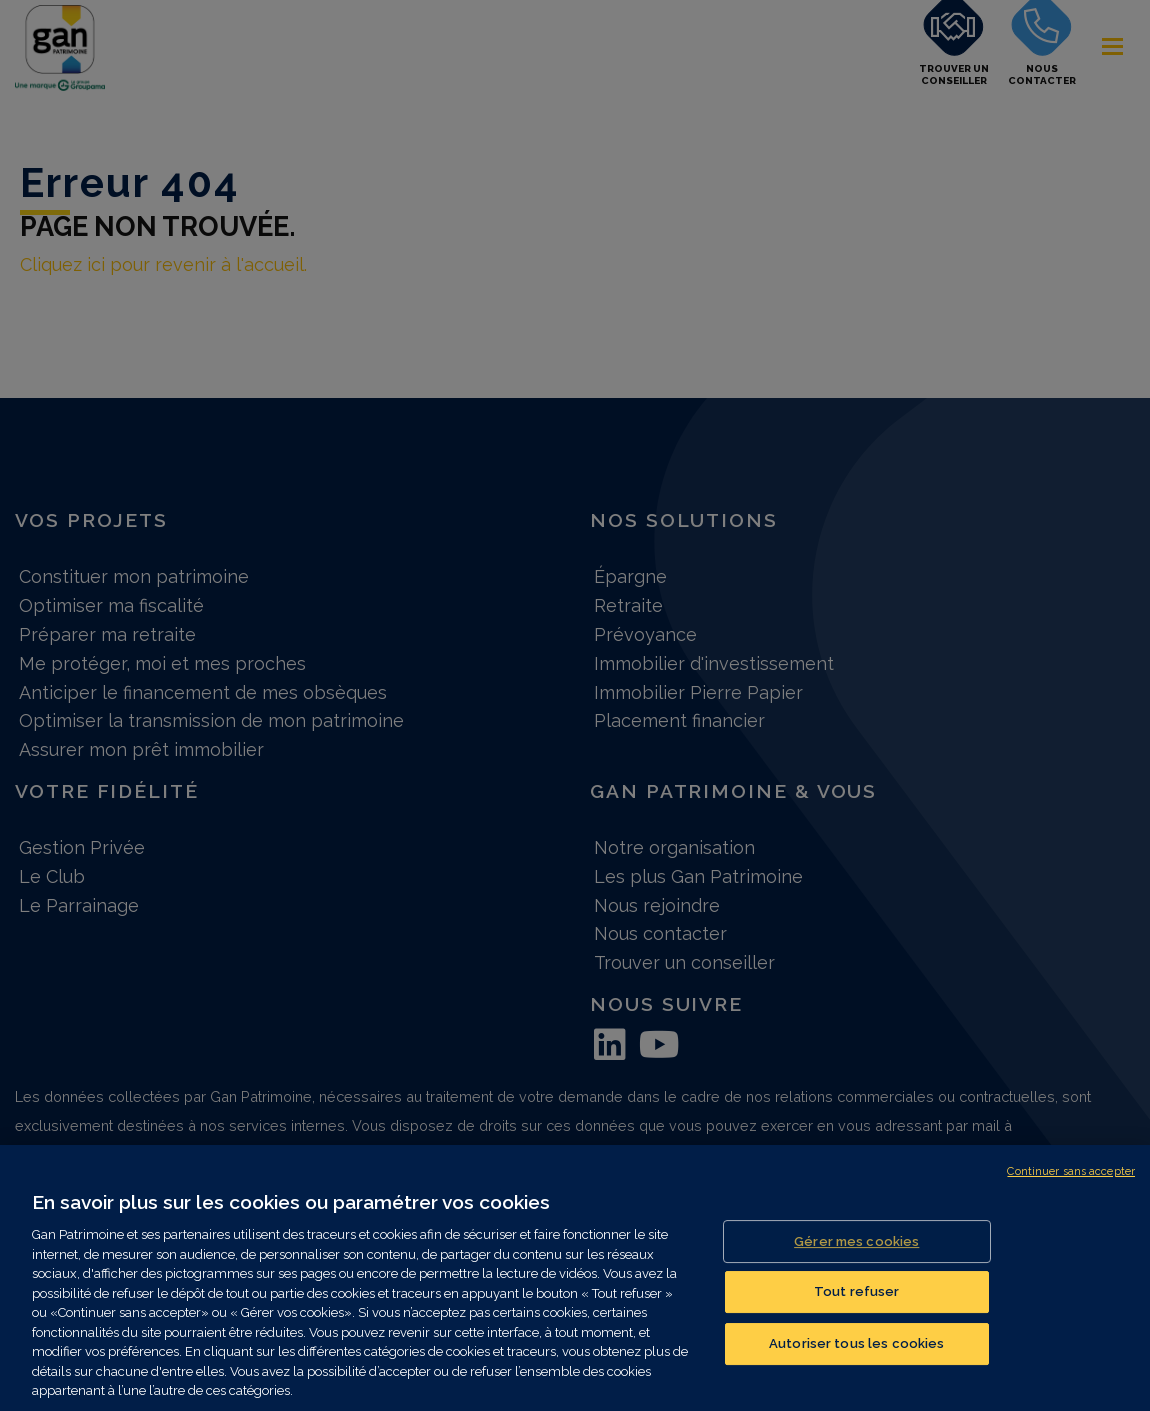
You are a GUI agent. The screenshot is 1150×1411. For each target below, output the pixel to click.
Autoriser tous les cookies (856, 1358)
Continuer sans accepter (1071, 1187)
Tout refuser (857, 1307)
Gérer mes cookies (856, 1256)
